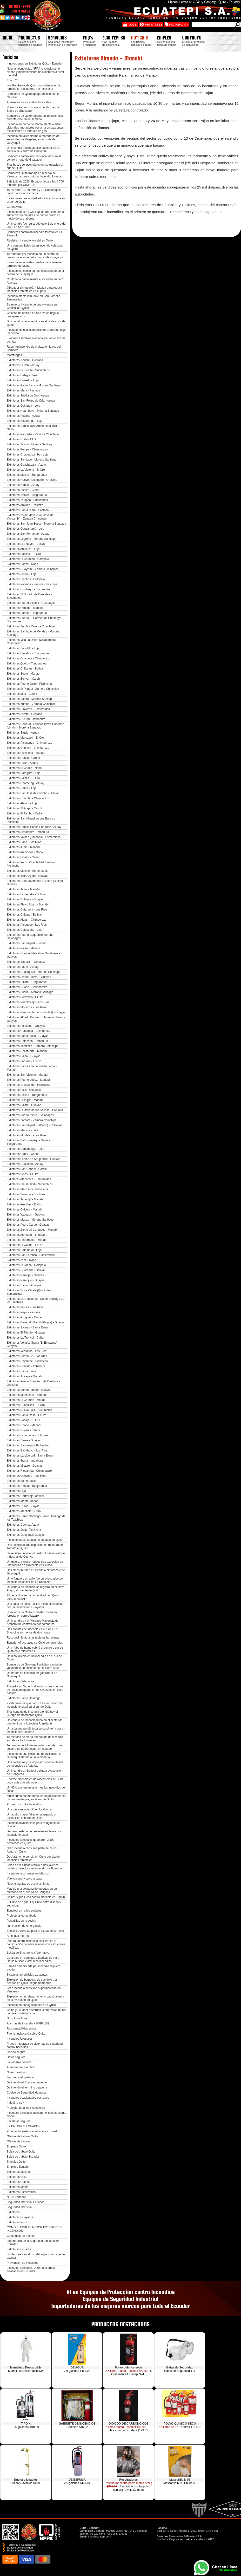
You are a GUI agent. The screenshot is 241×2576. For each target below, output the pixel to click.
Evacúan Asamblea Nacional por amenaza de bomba (36, 340)
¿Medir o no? (15, 2102)
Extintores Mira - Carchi (22, 694)
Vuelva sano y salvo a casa (24, 1878)
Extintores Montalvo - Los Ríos (26, 1135)
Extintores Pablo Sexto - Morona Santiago (33, 385)
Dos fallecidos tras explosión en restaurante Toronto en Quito (35, 1546)
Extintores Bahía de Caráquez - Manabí (32, 1229)
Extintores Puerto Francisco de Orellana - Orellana (33, 1383)
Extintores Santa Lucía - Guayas (27, 1036)
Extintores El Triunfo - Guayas (26, 1332)
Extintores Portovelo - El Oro (25, 997)
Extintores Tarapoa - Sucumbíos (27, 500)
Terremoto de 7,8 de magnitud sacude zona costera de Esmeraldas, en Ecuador (34, 1747)
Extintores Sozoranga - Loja (24, 421)
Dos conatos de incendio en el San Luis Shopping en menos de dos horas (32, 1630)
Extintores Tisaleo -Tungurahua (27, 495)
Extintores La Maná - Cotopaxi (26, 1265)
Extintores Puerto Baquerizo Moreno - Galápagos (31, 936)
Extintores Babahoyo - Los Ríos (27, 1450)
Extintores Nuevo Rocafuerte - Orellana (32, 479)
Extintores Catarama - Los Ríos (27, 909)
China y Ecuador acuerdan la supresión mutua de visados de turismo (36, 2011)
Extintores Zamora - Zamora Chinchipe (32, 1120)
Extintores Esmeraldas (21, 1481)
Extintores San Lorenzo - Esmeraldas (31, 1255)
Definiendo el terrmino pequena (27, 2087)
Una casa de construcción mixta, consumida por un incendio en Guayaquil (35, 1605)
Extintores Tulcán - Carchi (23, 1430)
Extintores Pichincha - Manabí (26, 753)
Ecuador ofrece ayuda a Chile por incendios (35, 1642)
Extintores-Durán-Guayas (23, 1506)
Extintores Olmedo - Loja (23, 380)
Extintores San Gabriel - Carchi (27, 1169)
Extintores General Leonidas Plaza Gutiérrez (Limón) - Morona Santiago (35, 725)
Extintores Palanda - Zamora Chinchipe (32, 584)
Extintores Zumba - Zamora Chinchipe (31, 704)
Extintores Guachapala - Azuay (27, 464)
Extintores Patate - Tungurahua (27, 613)
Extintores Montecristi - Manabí (27, 1395)
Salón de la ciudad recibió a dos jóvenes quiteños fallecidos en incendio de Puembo (34, 1866)
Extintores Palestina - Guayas (26, 1026)
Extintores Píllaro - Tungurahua (27, 982)
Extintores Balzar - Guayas (24, 1285)
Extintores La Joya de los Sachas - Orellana (35, 1110)
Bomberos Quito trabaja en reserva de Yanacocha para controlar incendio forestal (34, 174)
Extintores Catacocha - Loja (24, 929)
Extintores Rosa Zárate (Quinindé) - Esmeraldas (29, 1292)
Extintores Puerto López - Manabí (28, 1079)
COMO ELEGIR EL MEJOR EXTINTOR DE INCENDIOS (34, 2229)
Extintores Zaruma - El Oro (24, 1061)
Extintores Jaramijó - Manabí (25, 1199)
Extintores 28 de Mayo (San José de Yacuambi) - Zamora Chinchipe (30, 517)
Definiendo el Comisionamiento (27, 2082)
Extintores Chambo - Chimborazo (28, 798)
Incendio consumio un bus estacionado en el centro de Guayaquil (35, 272)
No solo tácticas (17, 2018)
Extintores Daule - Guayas (23, 1440)
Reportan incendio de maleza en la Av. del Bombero (34, 348)
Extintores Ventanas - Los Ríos (27, 1351)
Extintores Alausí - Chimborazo (27, 919)
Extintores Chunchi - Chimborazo (28, 747)
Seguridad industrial (19, 2207)
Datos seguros (16, 2057)
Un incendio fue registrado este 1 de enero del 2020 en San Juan (36, 225)
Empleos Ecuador (18, 2166)
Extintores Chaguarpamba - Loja (27, 454)
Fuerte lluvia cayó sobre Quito (26, 2033)
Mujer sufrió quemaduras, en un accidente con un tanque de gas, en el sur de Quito (36, 1797)
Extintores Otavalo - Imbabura (26, 1366)
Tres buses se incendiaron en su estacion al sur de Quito (35, 166)
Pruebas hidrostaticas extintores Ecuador (33, 2131)
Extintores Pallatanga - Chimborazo (29, 742)
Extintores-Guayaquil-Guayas (26, 1534)
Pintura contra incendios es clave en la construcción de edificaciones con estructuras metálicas (36, 1944)
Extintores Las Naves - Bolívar (26, 544)
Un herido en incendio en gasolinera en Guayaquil (32, 1674)
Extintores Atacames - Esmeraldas (29, 1179)
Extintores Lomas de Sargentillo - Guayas (33, 1159)
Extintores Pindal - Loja (21, 574)
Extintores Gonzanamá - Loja (25, 528)
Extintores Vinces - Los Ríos (25, 1307)
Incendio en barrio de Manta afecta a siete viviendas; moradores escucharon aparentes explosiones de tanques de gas (35, 128)
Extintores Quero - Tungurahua (27, 663)
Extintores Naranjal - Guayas (25, 1275)
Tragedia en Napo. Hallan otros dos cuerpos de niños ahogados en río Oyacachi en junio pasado (35, 1690)
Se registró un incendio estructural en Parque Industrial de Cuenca (36, 1555)
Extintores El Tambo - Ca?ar (25, 813)
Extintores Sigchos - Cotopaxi (26, 579)
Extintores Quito (17, 2177)
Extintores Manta (17, 2187)
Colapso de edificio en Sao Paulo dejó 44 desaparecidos (33, 314)
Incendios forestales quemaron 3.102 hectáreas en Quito (30, 1841)
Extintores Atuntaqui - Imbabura (27, 1234)
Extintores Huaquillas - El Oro (26, 1405)
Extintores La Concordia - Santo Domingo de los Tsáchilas (35, 1300)
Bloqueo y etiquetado (20, 2077)
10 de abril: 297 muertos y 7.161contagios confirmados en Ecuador (33, 191)
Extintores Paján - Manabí (23, 948)
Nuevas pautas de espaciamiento (28, 1883)
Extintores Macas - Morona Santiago (30, 1219)
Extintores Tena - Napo (21, 1260)
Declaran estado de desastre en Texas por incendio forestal (34, 1833)
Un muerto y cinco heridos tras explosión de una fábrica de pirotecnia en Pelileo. (35, 1563)
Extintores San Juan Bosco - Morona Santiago (36, 523)
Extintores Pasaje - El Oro (23, 1420)
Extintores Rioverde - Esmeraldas (28, 709)
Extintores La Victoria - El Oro (26, 469)
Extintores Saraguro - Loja (23, 773)
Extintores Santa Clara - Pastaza (28, 510)
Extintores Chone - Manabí (24, 1425)
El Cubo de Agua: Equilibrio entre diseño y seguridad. (34, 1903)
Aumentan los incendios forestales (29, 102)
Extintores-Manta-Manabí (23, 1501)
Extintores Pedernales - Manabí (27, 1240)
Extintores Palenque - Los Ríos (27, 924)
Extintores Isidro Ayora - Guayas (27, 876)
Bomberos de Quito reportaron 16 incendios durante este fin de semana (35, 117)
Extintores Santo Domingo (23, 1698)
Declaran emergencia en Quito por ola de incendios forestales (33, 1858)
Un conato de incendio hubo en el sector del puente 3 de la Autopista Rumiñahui (35, 1721)
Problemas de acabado (21, 1915)
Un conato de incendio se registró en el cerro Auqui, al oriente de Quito (35, 1588)
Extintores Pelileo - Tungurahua (27, 1095)
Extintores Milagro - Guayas (24, 1465)
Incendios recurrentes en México (27, 1873)
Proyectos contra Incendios (24, 1804)
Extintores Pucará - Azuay (23, 415)
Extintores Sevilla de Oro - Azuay (28, 395)
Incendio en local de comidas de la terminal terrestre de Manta (34, 264)
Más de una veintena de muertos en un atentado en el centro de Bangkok (32, 1890)
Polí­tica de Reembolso (20, 2550)
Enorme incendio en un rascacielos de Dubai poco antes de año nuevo (35, 1780)
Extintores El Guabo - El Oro (25, 1245)
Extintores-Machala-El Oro (24, 1511)
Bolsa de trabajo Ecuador (23, 2156)
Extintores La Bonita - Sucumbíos (28, 370)
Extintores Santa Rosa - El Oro (26, 1415)
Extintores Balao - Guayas (23, 1056)
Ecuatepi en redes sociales (24, 1910)
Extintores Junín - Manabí (23, 847)
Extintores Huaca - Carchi (23, 758)
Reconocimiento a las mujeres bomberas (33, 1637)
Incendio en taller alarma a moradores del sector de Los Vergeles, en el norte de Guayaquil (33, 139)
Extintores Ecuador (19, 2249)
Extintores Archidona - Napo (25, 852)
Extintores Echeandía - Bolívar (26, 894)
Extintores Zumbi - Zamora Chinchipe (31, 626)
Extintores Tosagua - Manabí (25, 1100)
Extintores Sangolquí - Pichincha (27, 1445)
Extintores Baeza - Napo (22, 564)
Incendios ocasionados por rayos (28, 2097)
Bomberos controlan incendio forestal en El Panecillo (34, 233)
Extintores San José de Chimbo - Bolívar (33, 793)
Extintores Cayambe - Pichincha (27, 1361)
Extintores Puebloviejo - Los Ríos (28, 1002)
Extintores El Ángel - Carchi (24, 808)
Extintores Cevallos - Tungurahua (28, 653)
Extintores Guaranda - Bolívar (26, 1270)
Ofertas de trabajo (18, 2141)
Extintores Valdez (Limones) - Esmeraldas (33, 837)
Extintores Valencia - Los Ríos (26, 1194)
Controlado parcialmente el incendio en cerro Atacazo (35, 281)
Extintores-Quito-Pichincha (24, 1529)
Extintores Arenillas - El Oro (24, 1204)
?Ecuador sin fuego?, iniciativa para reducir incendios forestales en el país (34, 289)
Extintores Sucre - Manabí (23, 673)
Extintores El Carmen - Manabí (26, 1400)
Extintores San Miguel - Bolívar (27, 943)
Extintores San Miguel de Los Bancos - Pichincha (32, 820)
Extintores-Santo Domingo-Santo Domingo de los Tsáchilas (36, 1518)
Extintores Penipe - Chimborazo (27, 449)
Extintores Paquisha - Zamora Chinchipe (33, 434)
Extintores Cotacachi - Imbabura (27, 1041)
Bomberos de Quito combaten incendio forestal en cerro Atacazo (32, 1614)
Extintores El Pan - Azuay (23, 365)
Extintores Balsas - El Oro (23, 778)
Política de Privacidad (20, 2547)
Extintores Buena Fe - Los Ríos (27, 1356)
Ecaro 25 (12, 80)
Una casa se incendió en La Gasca (29, 1809)
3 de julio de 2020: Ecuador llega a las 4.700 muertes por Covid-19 (35, 183)
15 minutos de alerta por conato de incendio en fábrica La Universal (35, 1738)
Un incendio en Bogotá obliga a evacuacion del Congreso (34, 1772)
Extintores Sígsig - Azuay (23, 732)
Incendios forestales (20, 2038)
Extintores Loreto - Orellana (24, 714)
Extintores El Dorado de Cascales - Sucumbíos (29, 596)
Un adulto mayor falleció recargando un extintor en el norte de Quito (32, 1816)
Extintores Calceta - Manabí (24, 1209)
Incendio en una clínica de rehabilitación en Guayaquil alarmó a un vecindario (34, 1755)
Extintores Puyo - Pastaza (23, 1312)
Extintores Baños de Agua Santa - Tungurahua (28, 1142)
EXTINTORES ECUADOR (23, 2126)
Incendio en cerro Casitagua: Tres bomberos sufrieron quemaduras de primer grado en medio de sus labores (35, 215)
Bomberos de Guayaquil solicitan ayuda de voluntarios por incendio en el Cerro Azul (34, 1666)
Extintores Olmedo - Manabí (25, 608)
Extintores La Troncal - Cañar (25, 1337)
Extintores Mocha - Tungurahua (27, 474)
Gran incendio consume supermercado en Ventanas (33, 1989)
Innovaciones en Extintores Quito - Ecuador (34, 63)
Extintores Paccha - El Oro (24, 554)
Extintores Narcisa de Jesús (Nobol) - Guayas (36, 1012)
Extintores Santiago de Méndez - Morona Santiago (33, 633)
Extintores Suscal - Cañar (23, 490)
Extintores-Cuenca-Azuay (23, 1524)
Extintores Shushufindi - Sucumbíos (30, 1184)
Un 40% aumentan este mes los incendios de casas (36, 1789)
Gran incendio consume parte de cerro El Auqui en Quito (33, 1850)
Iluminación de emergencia (24, 1925)
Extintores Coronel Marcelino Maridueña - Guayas (33, 955)
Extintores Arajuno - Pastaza (25, 505)
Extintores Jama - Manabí (23, 889)
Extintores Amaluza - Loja (23, 549)
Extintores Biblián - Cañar (23, 857)
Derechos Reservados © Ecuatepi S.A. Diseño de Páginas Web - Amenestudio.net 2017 (185, 2538)
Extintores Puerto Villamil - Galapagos (31, 603)
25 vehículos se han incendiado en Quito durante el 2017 (33, 1597)
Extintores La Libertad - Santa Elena (30, 1455)
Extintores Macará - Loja (22, 1130)
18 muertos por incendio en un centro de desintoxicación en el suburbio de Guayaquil (35, 255)
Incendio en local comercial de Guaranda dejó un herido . (36, 331)
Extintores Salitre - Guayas (24, 1105)
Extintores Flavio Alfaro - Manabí (27, 904)
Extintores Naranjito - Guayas (26, 1280)
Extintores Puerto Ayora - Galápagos (30, 1115)
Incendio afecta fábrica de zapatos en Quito (35, 1540)
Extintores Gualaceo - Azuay (25, 1164)
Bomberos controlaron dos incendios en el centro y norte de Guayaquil (34, 158)
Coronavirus (14, 206)
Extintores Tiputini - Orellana (25, 360)
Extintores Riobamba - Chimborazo (29, 1470)
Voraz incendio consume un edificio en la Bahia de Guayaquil (33, 109)
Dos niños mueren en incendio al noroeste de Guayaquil (36, 1571)
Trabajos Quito (16, 2161)
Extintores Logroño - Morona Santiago (31, 538)
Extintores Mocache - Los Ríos (26, 1007)
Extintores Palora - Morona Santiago (30, 699)
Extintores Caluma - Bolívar (24, 914)
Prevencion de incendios (22, 2262)
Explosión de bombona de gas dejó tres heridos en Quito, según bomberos (32, 1981)
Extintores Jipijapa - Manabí (24, 1376)
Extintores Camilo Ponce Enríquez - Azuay (34, 827)
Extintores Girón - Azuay (22, 763)
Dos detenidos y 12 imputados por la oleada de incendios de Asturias (35, 1764)
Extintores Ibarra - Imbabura (25, 1460)
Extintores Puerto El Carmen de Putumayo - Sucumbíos (35, 619)
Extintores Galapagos (20, 1681)
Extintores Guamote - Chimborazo (28, 658)
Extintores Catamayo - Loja (24, 1250)
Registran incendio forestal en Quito (30, 240)
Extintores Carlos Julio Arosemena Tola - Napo (33, 427)
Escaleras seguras (19, 2121)
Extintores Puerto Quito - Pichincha (29, 683)
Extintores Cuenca (18, 2182)
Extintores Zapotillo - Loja (23, 648)
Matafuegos (14, 355)
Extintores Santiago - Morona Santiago (31, 459)
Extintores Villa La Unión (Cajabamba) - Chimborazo (32, 641)
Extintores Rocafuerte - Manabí (27, 1051)
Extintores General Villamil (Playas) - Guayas (36, 1322)
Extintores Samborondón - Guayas (29, 1390)
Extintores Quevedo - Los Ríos (26, 1475)
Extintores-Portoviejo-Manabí (25, 1496)
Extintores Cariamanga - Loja (25, 1149)
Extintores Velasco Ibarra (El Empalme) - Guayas (33, 1344)
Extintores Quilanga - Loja (23, 405)
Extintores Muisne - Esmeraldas (27, 870)
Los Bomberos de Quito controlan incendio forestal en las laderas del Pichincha (34, 87)
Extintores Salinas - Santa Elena (27, 1327)
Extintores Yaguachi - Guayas (26, 1214)
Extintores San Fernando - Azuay (28, 533)
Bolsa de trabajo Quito (21, 2151)
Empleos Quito (16, 2146)
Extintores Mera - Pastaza (23, 390)
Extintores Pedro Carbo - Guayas (28, 1224)
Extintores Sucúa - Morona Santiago (30, 992)
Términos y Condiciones (21, 2544)
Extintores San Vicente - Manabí (27, 1074)
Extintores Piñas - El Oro (22, 1174)
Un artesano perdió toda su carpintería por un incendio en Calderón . (36, 1730)
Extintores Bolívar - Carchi (23, 678)
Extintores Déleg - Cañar (22, 375)
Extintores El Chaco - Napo (24, 768)
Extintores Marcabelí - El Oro (25, 737)
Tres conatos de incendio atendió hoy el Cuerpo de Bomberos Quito (32, 1713)
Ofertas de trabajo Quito (22, 2136)
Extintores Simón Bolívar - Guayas (29, 977)
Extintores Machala (19, 2171)
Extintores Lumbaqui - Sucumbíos (28, 589)
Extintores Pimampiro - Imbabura (28, 832)
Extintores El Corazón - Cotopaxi (28, 559)
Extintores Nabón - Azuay (23, 485)
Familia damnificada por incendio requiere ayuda (33, 1968)
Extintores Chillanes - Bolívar (25, 668)
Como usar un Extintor (21, 2236)
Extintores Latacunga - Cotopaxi (27, 1435)
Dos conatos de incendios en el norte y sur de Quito (36, 323)
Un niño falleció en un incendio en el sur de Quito (34, 1657)
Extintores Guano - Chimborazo (27, 987)
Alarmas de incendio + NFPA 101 (28, 2023)
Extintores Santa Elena (21, 1371)
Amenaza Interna (18, 1936)
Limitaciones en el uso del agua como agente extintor (36, 2256)
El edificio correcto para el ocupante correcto (35, 1930)
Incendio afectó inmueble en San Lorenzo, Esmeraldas (34, 297)
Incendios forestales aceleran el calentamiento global (36, 2114)
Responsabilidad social (21, 2028)
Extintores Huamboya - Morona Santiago (33, 410)
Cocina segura (16, 2052)
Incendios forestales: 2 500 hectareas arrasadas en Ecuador (31, 2269)
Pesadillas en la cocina (21, 1920)
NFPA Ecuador (16, 2197)
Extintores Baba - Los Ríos (24, 842)
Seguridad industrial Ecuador (25, 2202)
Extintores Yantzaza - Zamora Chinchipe (32, 1046)
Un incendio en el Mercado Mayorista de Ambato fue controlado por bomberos (33, 1622)
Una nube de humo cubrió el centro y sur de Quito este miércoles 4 (35, 1649)
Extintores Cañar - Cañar (23, 1154)
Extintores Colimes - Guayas (25, 899)
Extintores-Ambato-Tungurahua (27, 1486)
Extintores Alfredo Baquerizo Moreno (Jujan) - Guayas (36, 1019)
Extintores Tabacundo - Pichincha (28, 1084)
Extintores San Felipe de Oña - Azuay (31, 400)
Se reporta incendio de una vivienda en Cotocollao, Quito (32, 306)
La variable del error (20, 2062)
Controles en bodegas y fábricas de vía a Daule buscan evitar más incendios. (33, 1959)
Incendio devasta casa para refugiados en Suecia (33, 1824)
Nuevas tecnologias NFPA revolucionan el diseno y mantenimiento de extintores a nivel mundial (35, 72)
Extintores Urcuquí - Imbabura (26, 719)
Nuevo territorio (17, 2072)
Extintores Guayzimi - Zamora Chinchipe (33, 569)
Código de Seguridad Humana (26, 2092)
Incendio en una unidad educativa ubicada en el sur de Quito (36, 200)
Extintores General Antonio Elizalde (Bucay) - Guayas (36, 882)
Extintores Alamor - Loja (22, 803)
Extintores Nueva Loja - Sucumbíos (29, 1410)
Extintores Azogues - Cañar (24, 1317)
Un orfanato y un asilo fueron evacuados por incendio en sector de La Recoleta (35, 1580)
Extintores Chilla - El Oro (22, 439)
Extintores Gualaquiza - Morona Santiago (33, 972)
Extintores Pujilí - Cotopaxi (24, 1090)
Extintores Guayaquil (20, 2217)
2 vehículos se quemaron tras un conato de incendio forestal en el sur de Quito (34, 1705)
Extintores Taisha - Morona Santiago (30, 444)
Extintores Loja (16, 1491)
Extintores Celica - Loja (21, 788)
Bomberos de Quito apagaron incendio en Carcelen (33, 95)
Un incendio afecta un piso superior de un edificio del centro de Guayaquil (33, 149)
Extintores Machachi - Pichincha (27, 1189)
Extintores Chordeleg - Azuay (25, 783)
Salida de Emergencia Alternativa (28, 1952)
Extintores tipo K (17, 2222)
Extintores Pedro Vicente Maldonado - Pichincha (31, 864)
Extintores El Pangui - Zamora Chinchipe (33, 688)
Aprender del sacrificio (21, 2067)
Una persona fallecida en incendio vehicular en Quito (35, 247)
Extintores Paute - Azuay (22, 967)
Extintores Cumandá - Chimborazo (29, 1031)
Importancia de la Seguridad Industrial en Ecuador (33, 2242)
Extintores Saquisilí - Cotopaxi (26, 961)
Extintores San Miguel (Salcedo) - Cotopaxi (34, 1125)
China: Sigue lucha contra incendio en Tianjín (36, 1897)
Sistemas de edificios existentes (27, 1974)
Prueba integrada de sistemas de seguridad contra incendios (35, 2045)
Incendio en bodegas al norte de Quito (31, 2005)
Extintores (13, 2212)
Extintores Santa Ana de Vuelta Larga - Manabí (32, 1068)
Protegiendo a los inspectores (26, 2107)
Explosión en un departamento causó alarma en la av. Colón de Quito (35, 1998)
